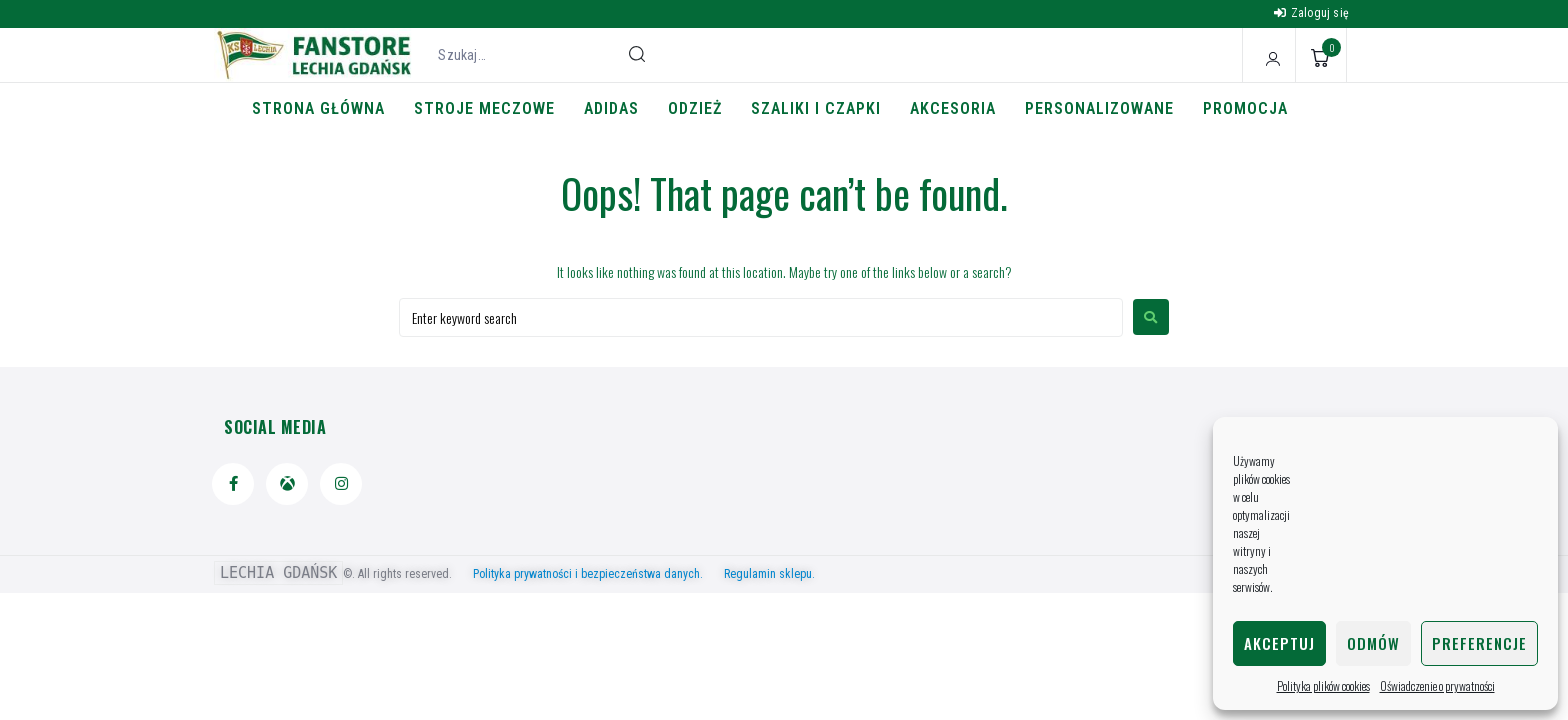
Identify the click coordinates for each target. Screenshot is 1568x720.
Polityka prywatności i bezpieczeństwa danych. (597, 574)
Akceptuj (1279, 643)
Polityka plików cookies (1323, 685)
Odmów (1373, 643)
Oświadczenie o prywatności (1437, 685)
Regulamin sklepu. (769, 574)
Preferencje (1479, 643)
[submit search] (637, 54)
